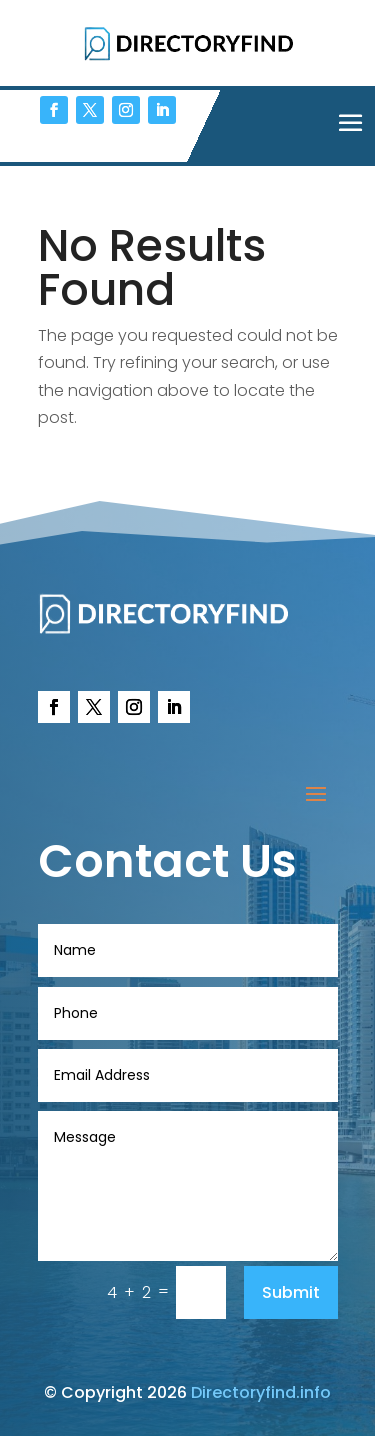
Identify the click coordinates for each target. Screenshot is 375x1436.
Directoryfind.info (261, 1392)
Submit (291, 1292)
